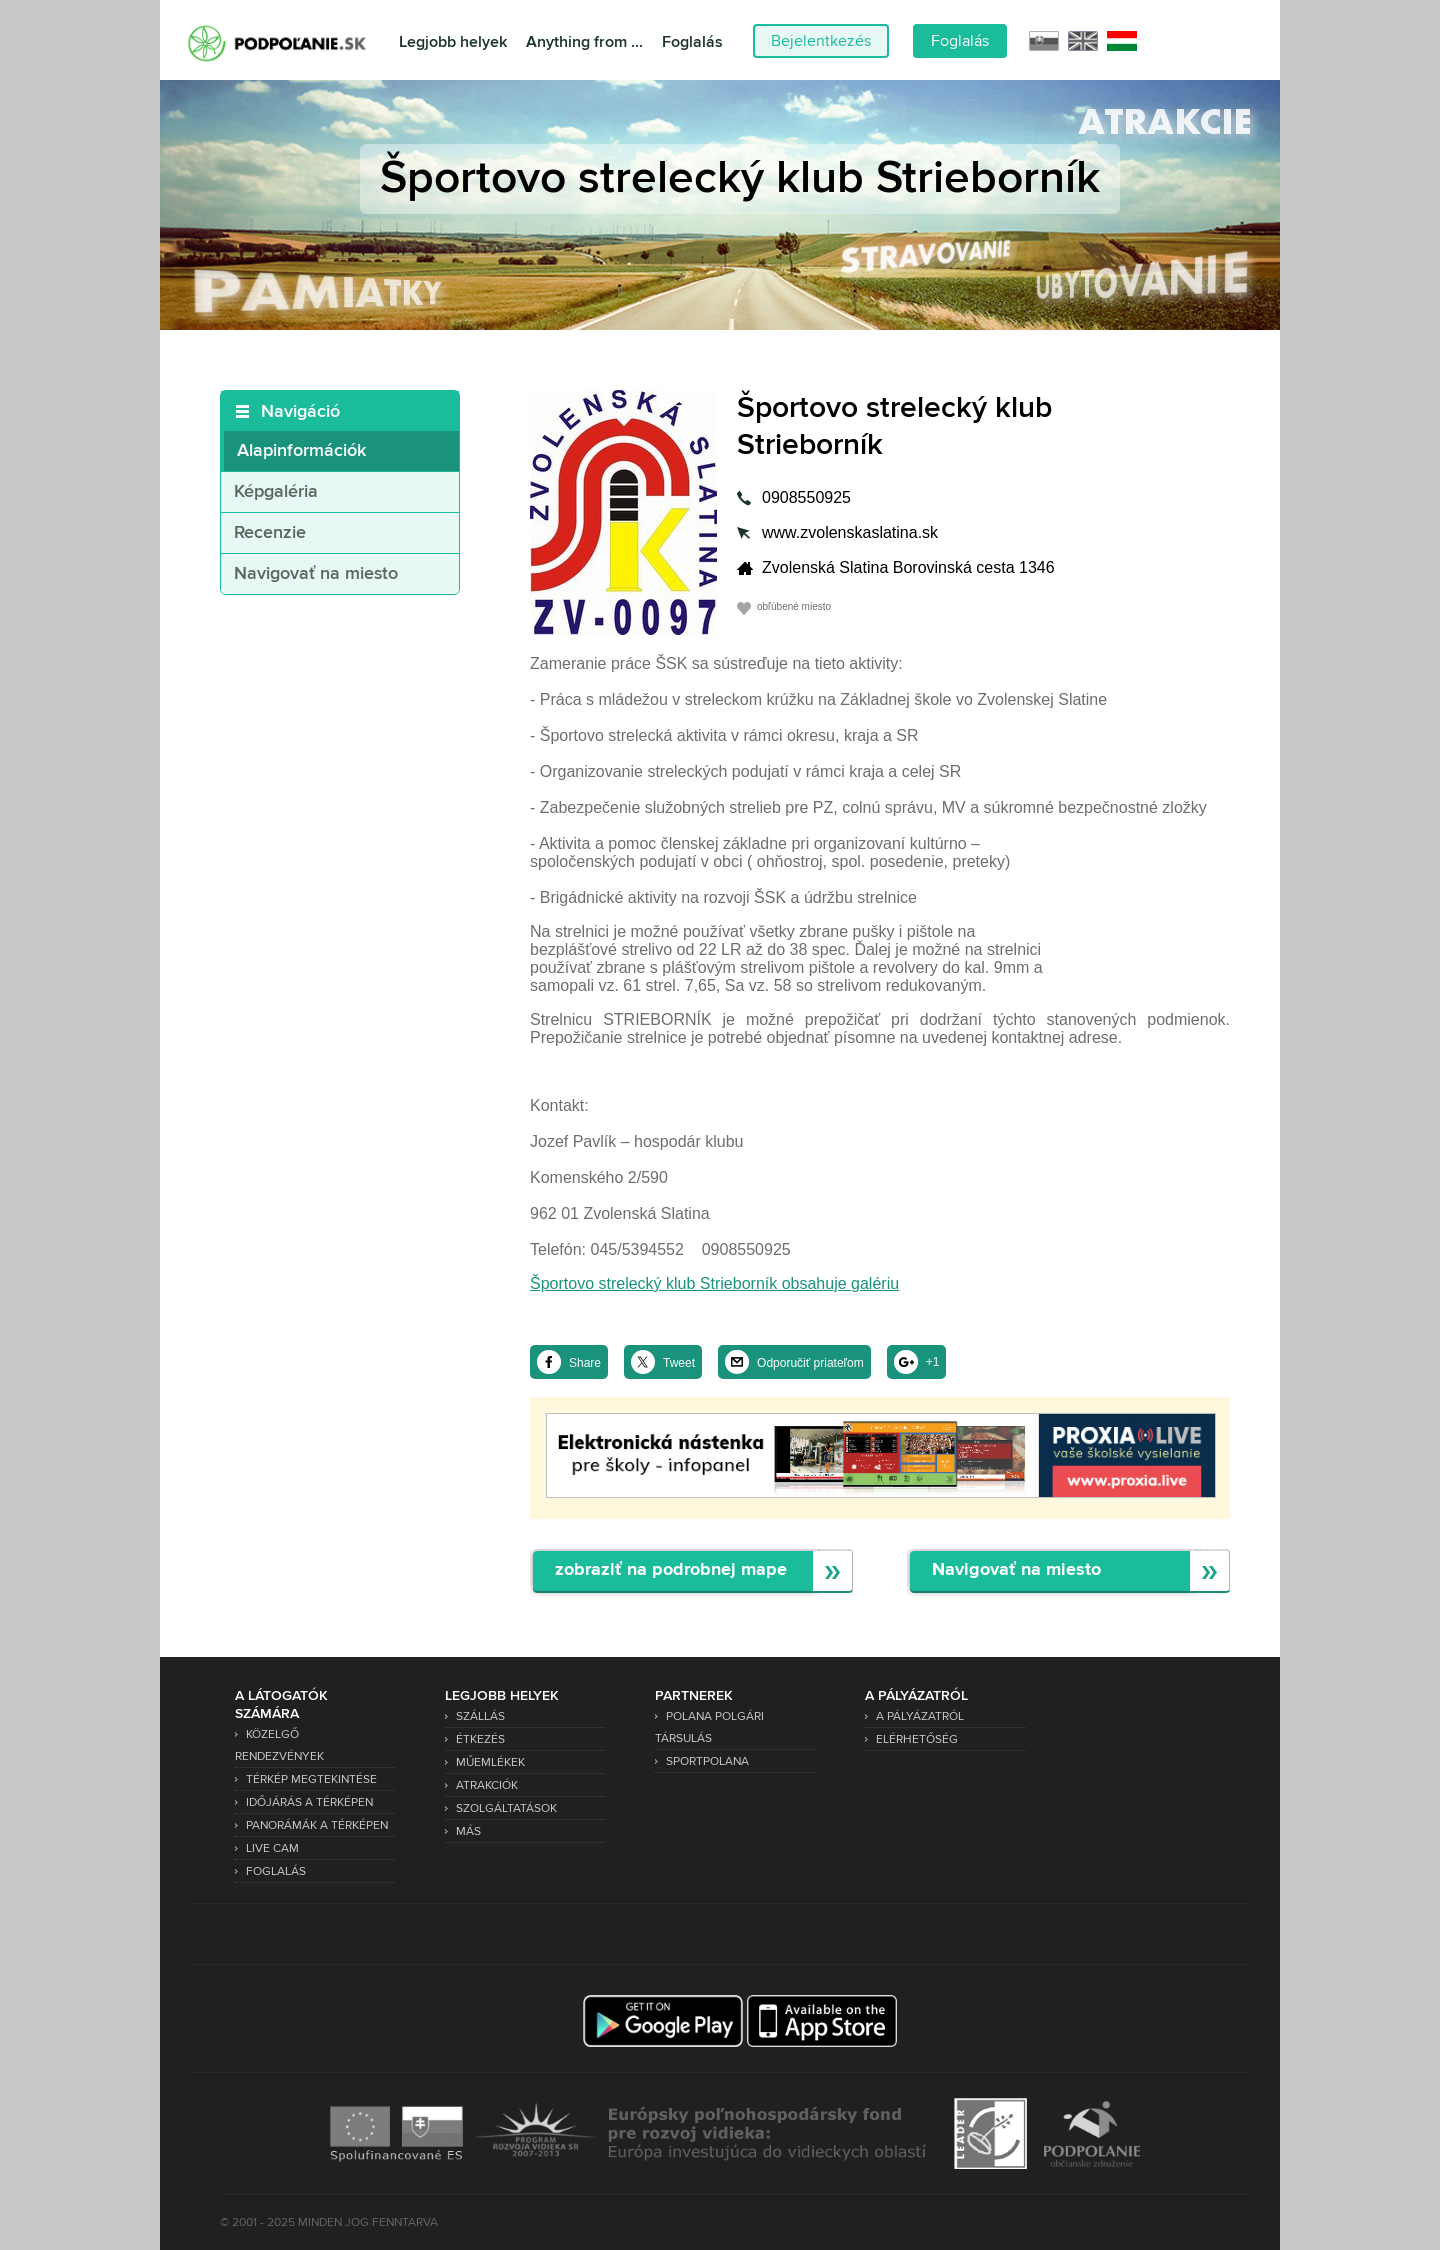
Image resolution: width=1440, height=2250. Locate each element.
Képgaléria (276, 492)
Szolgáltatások (506, 1808)
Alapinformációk (301, 451)
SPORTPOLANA (707, 1761)
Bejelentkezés (821, 41)
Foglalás (692, 42)
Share (585, 1363)
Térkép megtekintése (311, 1779)
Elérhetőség (917, 1739)
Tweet (679, 1363)
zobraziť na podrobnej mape (671, 1570)
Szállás (480, 1716)
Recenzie (270, 533)
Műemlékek (490, 1762)
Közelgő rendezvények (279, 1745)
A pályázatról (920, 1716)
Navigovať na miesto (316, 574)
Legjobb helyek (453, 42)
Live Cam (272, 1848)
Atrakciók (487, 1785)
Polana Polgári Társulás (709, 1727)
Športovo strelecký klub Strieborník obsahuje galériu (714, 1283)
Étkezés (480, 1739)
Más (468, 1831)
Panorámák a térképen (317, 1825)
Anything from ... (584, 42)
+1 (933, 1362)
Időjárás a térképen (309, 1802)
